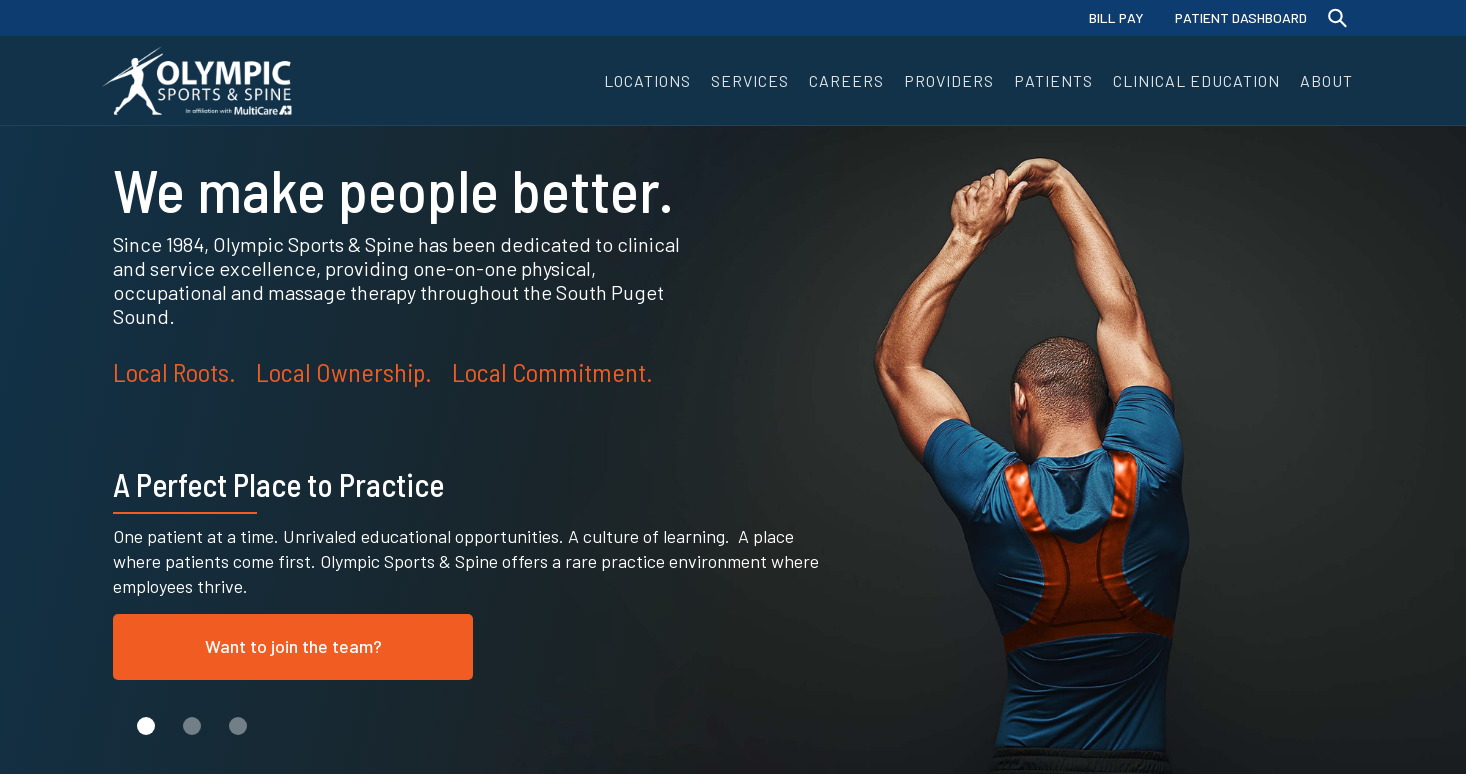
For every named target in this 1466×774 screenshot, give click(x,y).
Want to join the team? (293, 646)
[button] (647, 80)
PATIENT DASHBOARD (1241, 17)
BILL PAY (1116, 17)
